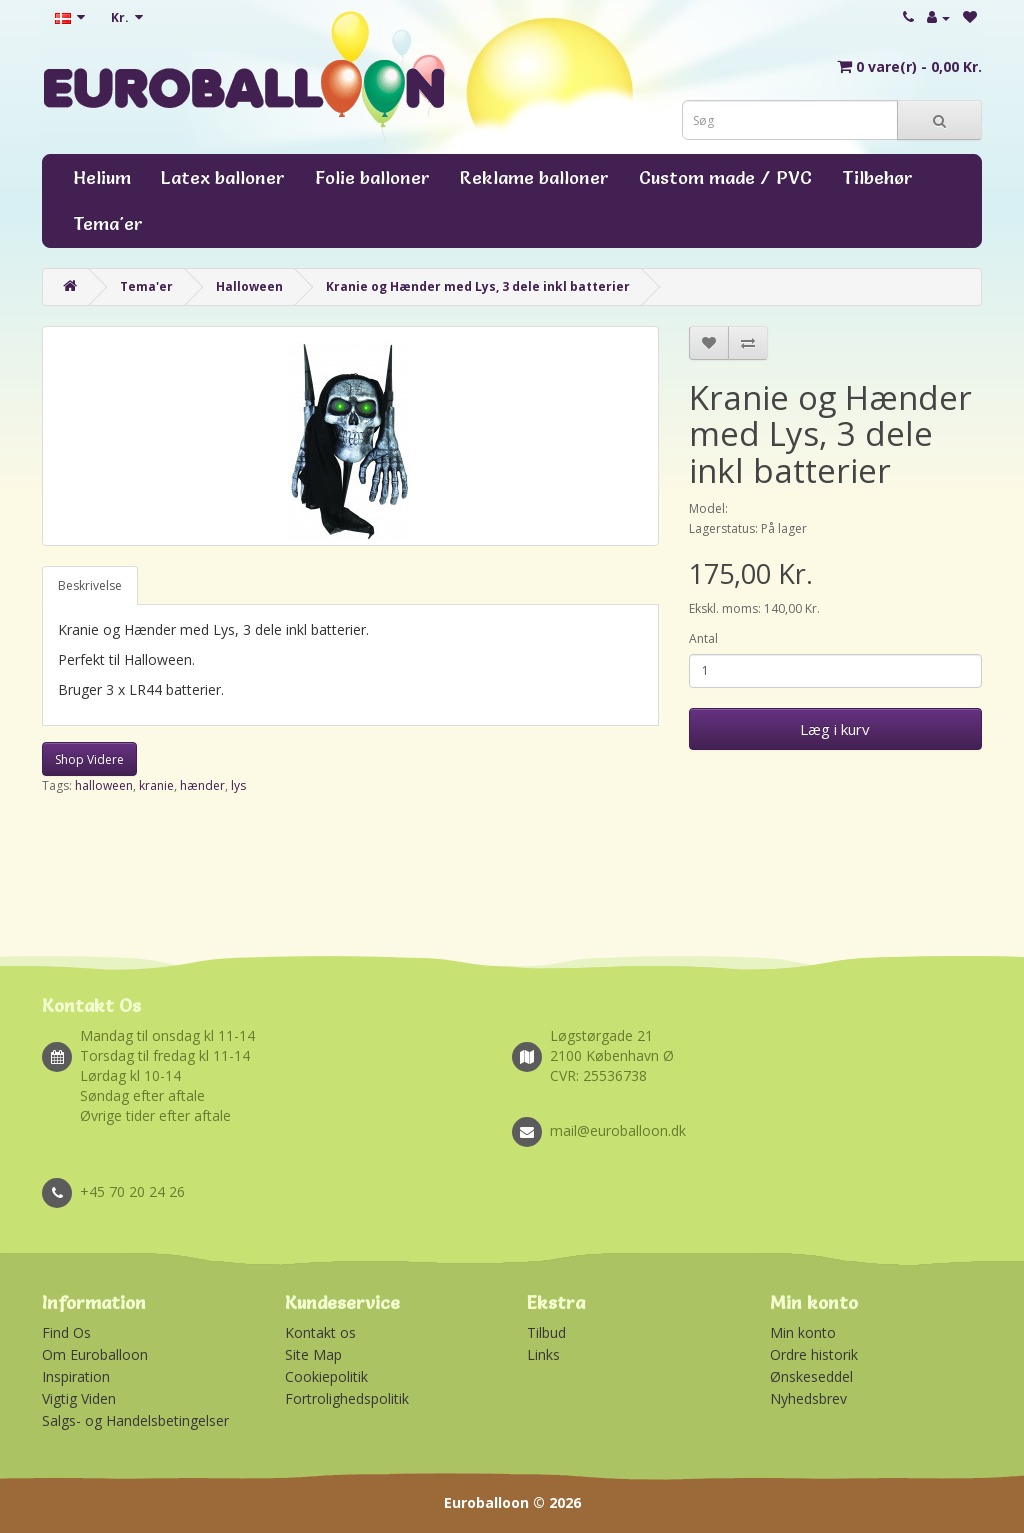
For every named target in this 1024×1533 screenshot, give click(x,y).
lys (238, 785)
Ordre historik (814, 1354)
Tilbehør (877, 177)
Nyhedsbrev (808, 1398)
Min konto (803, 1332)
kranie (156, 785)
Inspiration (76, 1376)
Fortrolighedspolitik (347, 1398)
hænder (202, 785)
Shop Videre (89, 759)
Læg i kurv (835, 729)
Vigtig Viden (79, 1398)
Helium (102, 177)
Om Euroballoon (95, 1354)
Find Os (66, 1332)
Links (543, 1354)
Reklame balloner (534, 177)
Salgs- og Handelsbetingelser (135, 1420)
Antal (703, 638)
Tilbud (546, 1332)
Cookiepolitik (326, 1376)
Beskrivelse (90, 585)
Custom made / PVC (725, 177)
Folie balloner (372, 177)
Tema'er (108, 223)
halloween (104, 785)
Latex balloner (223, 177)
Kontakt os (320, 1332)
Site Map (313, 1354)
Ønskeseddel (811, 1376)
